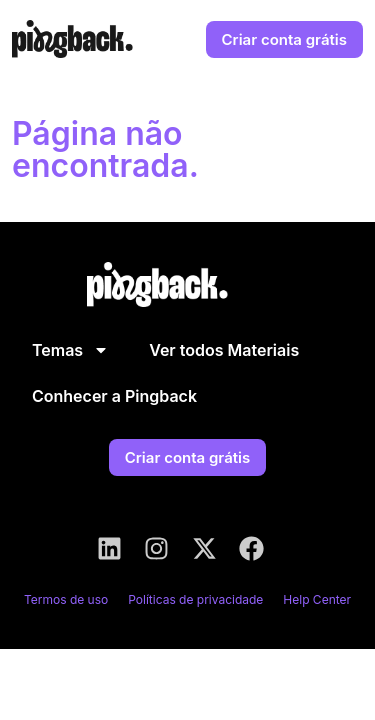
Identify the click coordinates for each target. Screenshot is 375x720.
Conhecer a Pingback (114, 396)
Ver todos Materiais (224, 350)
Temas (70, 350)
